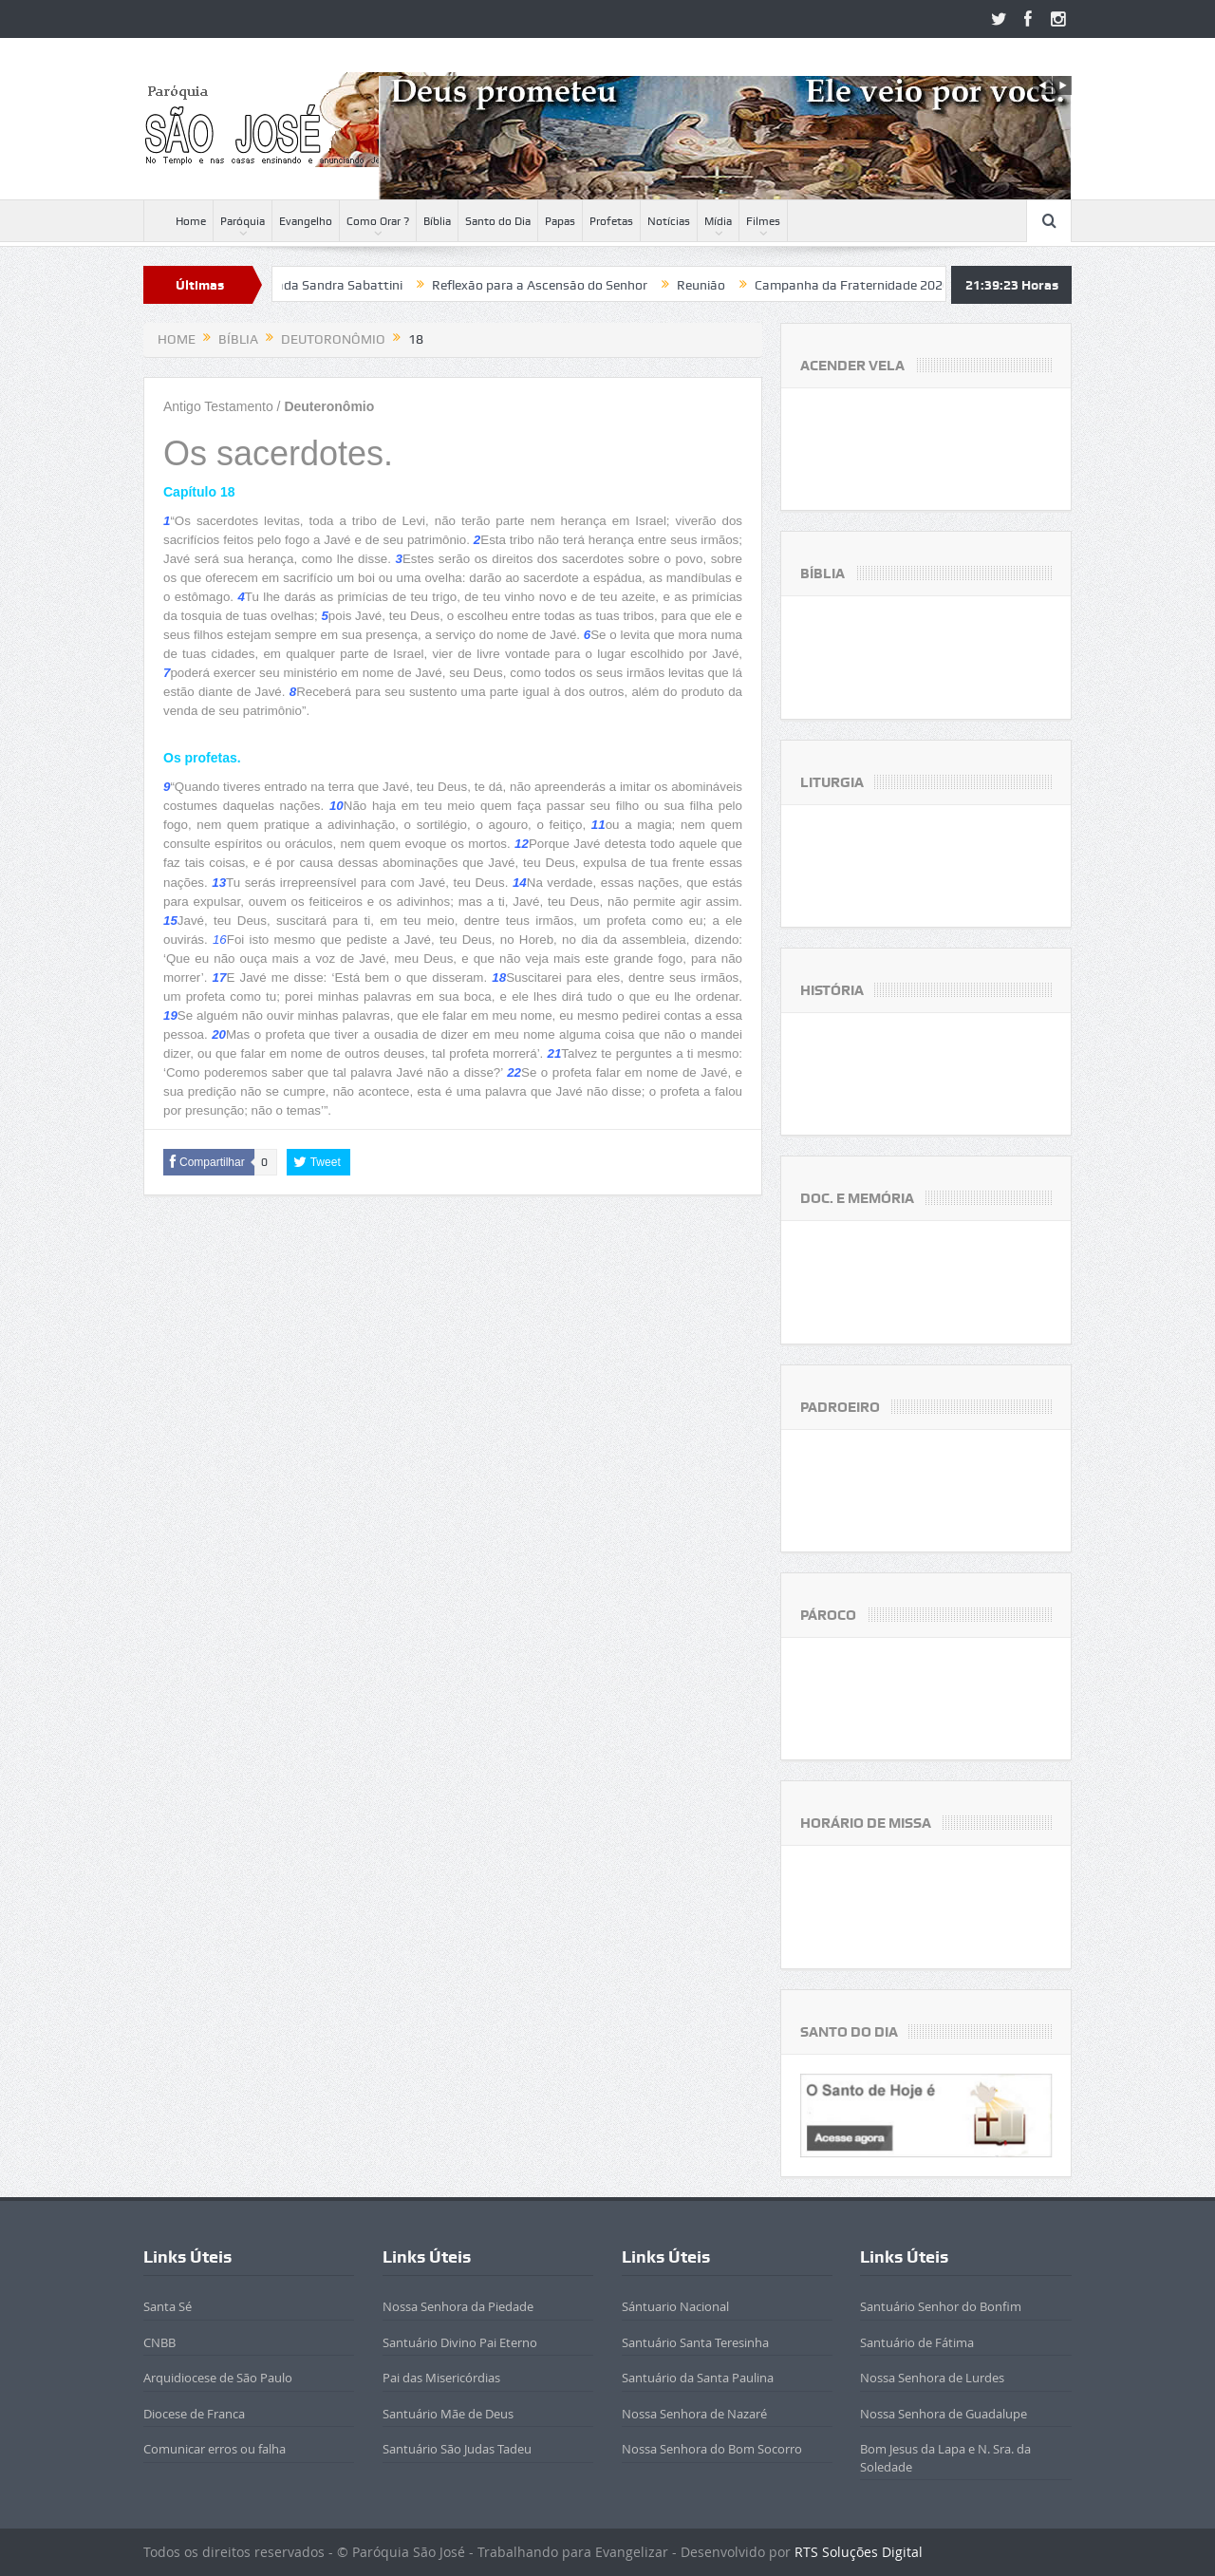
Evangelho (305, 221)
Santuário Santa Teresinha (695, 2342)
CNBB (159, 2342)
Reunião (716, 284)
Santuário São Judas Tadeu (457, 2448)
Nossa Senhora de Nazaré (694, 2413)
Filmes (763, 221)
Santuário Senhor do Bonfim (940, 2306)
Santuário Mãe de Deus (448, 2413)
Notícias (668, 221)
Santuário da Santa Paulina (698, 2377)
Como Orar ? (377, 221)
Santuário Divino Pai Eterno (460, 2342)
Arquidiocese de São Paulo (217, 2377)
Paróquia (242, 221)
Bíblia (437, 221)
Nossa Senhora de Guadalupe (943, 2413)
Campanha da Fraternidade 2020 (867, 284)
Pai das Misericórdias (441, 2377)
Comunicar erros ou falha (214, 2448)
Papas (560, 221)
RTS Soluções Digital (858, 2552)
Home (178, 221)
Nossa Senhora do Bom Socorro (712, 2448)
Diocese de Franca (194, 2413)
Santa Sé (167, 2306)
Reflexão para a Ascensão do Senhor (555, 284)
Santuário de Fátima (917, 2342)
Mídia (718, 221)
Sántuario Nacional (675, 2306)
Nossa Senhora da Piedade (458, 2306)
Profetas (611, 221)
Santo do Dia (498, 221)
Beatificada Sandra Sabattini (332, 284)
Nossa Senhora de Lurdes (932, 2377)
